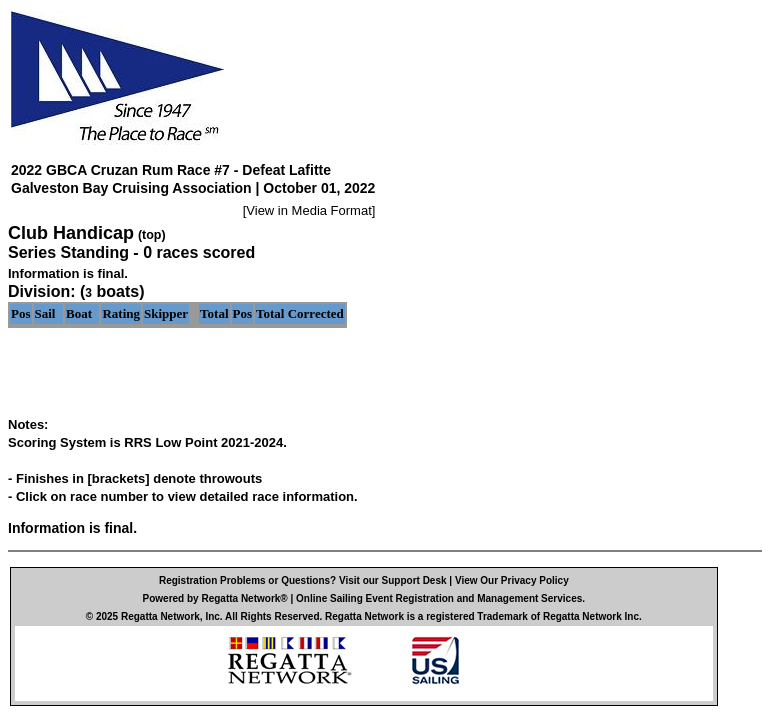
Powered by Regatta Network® (215, 598)
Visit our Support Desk (393, 580)
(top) (152, 235)
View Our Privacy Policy (512, 580)
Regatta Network (160, 616)
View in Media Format (308, 210)
